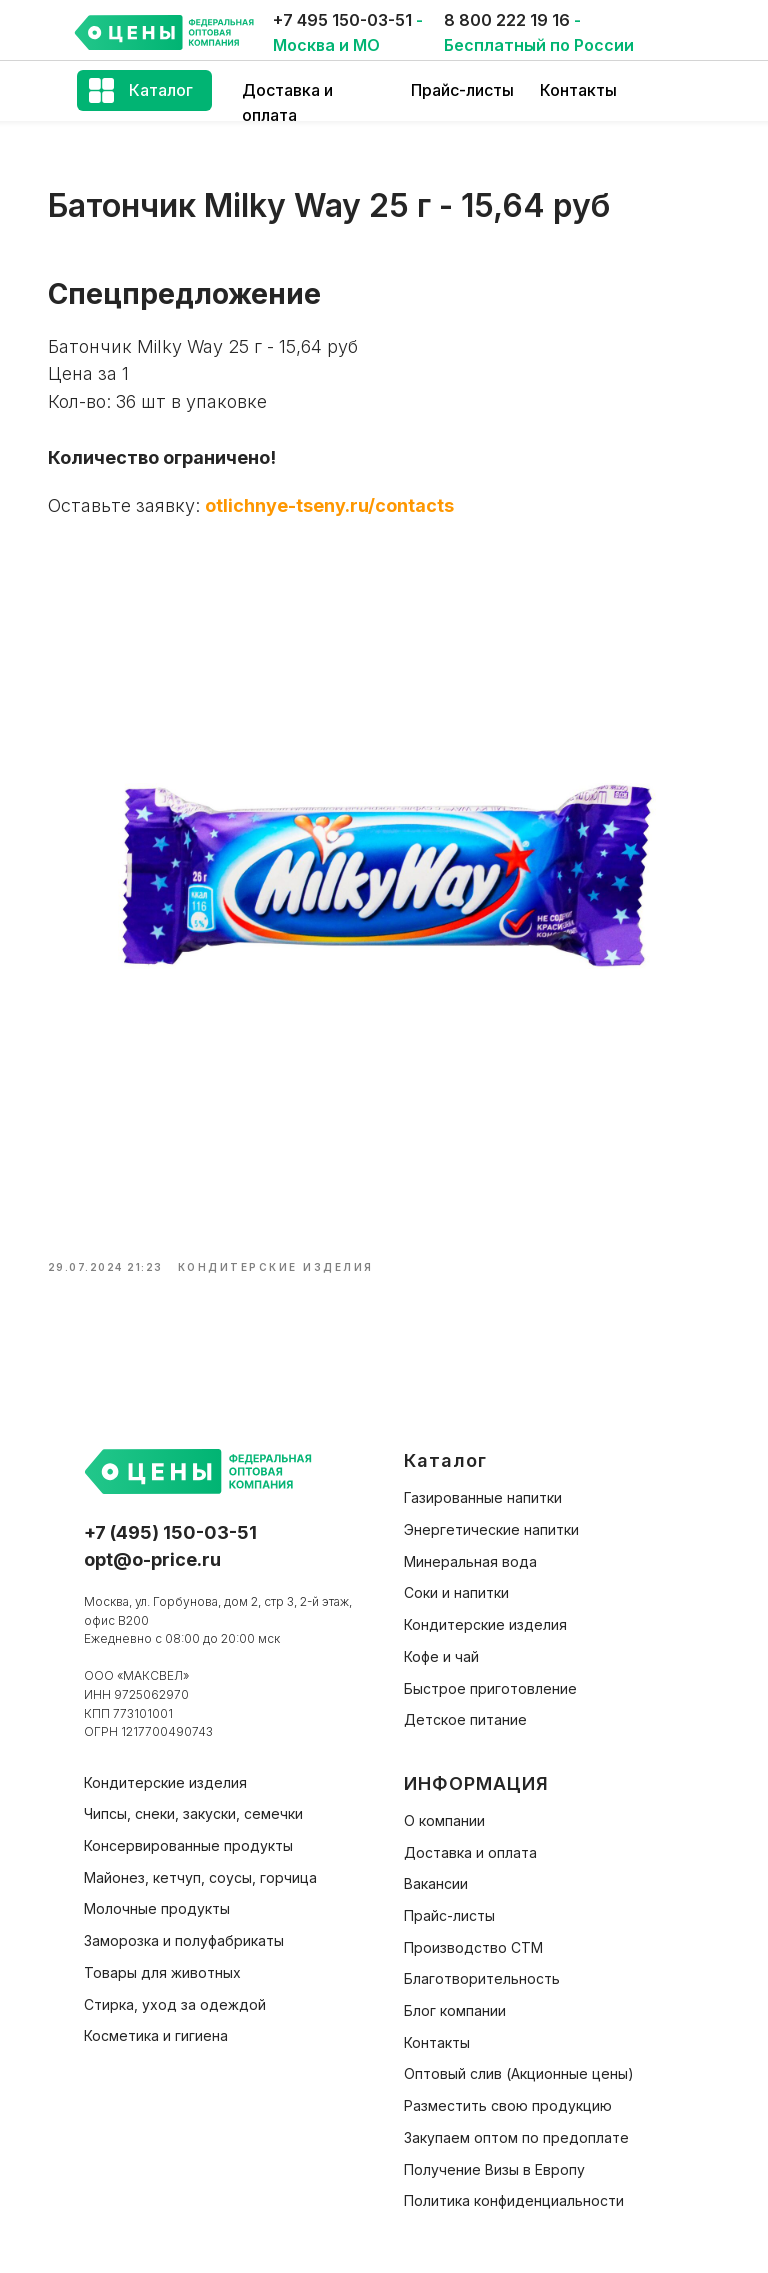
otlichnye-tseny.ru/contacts (345, 514)
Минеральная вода (470, 1547)
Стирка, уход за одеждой (175, 1989)
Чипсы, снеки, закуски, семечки (193, 1799)
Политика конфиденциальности (514, 2186)
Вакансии (436, 1869)
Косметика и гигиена (156, 2021)
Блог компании (455, 1996)
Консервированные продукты (188, 1831)
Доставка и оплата (470, 1838)
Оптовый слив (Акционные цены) (519, 2059)
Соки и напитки (456, 1578)
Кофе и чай (441, 1642)
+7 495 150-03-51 (342, 20)
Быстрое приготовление (490, 1674)
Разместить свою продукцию (508, 2091)
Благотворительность (482, 1964)
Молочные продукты (157, 1894)
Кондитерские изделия (485, 1610)
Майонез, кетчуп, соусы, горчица (200, 1863)
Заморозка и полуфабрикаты (184, 1926)
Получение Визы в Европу (494, 2155)
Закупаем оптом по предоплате (516, 2123)
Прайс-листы (462, 90)
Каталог (161, 90)
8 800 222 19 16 (507, 20)
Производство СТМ (473, 1933)
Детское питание (465, 1705)
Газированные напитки (483, 1483)
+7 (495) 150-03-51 (170, 1518)
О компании (444, 1806)
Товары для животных (162, 1958)
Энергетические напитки (491, 1515)
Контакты (578, 90)
